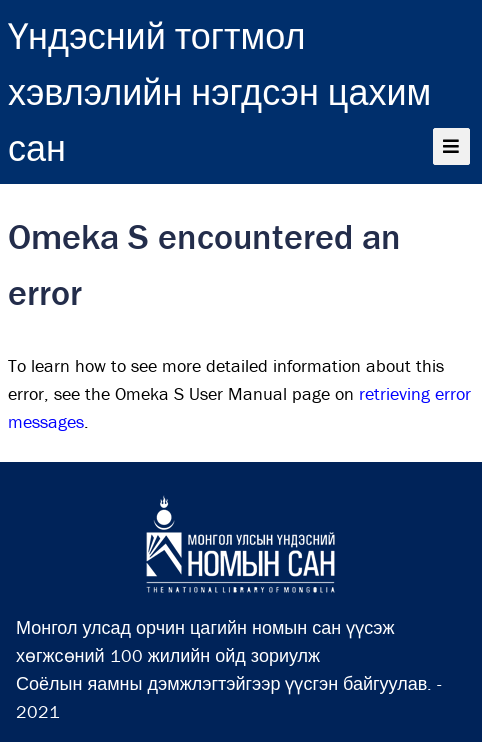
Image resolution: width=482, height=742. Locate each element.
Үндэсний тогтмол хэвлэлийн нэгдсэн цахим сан (219, 92)
